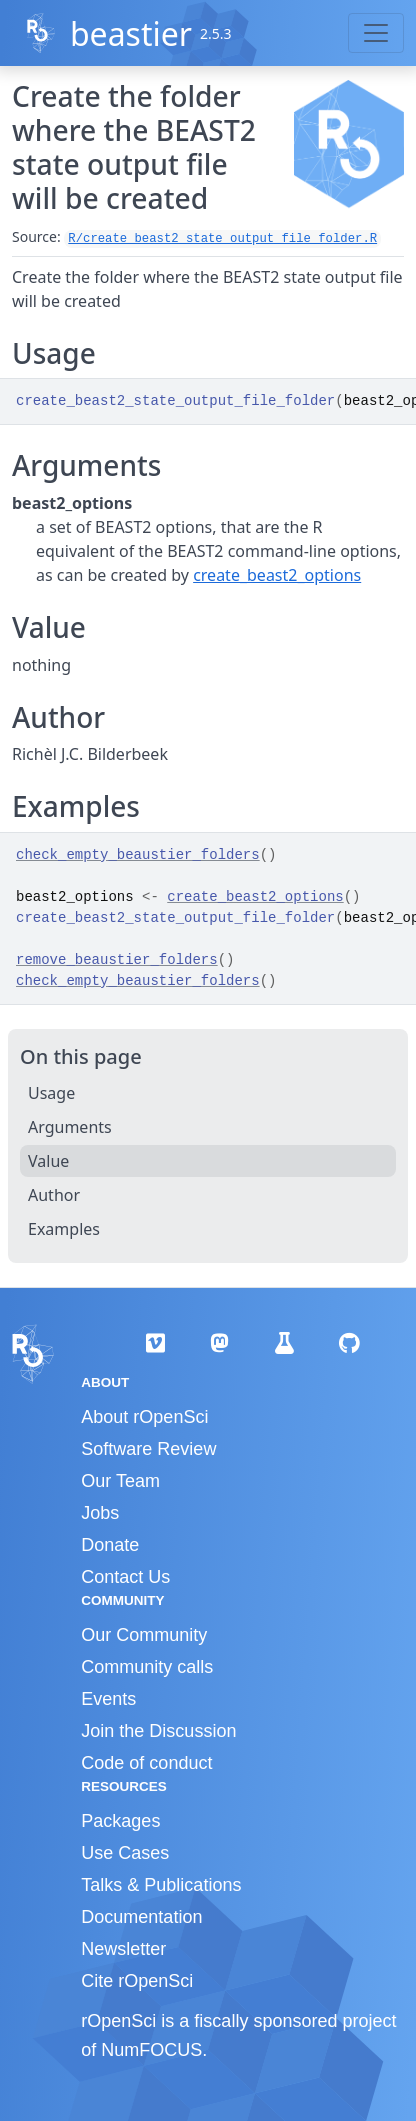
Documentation (141, 1917)
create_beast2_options (277, 575)
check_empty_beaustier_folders (138, 855)
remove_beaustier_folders (117, 960)
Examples (64, 1229)
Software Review (148, 1449)
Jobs (100, 1513)
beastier (131, 33)
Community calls (147, 1667)
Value (48, 1161)
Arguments (70, 1127)
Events (108, 1699)
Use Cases (125, 1853)
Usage (51, 1093)
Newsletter (123, 1949)
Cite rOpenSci (137, 1981)
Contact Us (125, 1577)
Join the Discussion (158, 1731)
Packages (120, 1821)
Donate (110, 1545)
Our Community (144, 1635)
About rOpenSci (144, 1417)
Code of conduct (146, 1763)
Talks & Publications (161, 1885)
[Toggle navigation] (376, 33)
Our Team (120, 1481)
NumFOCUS (151, 2050)
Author (54, 1195)
